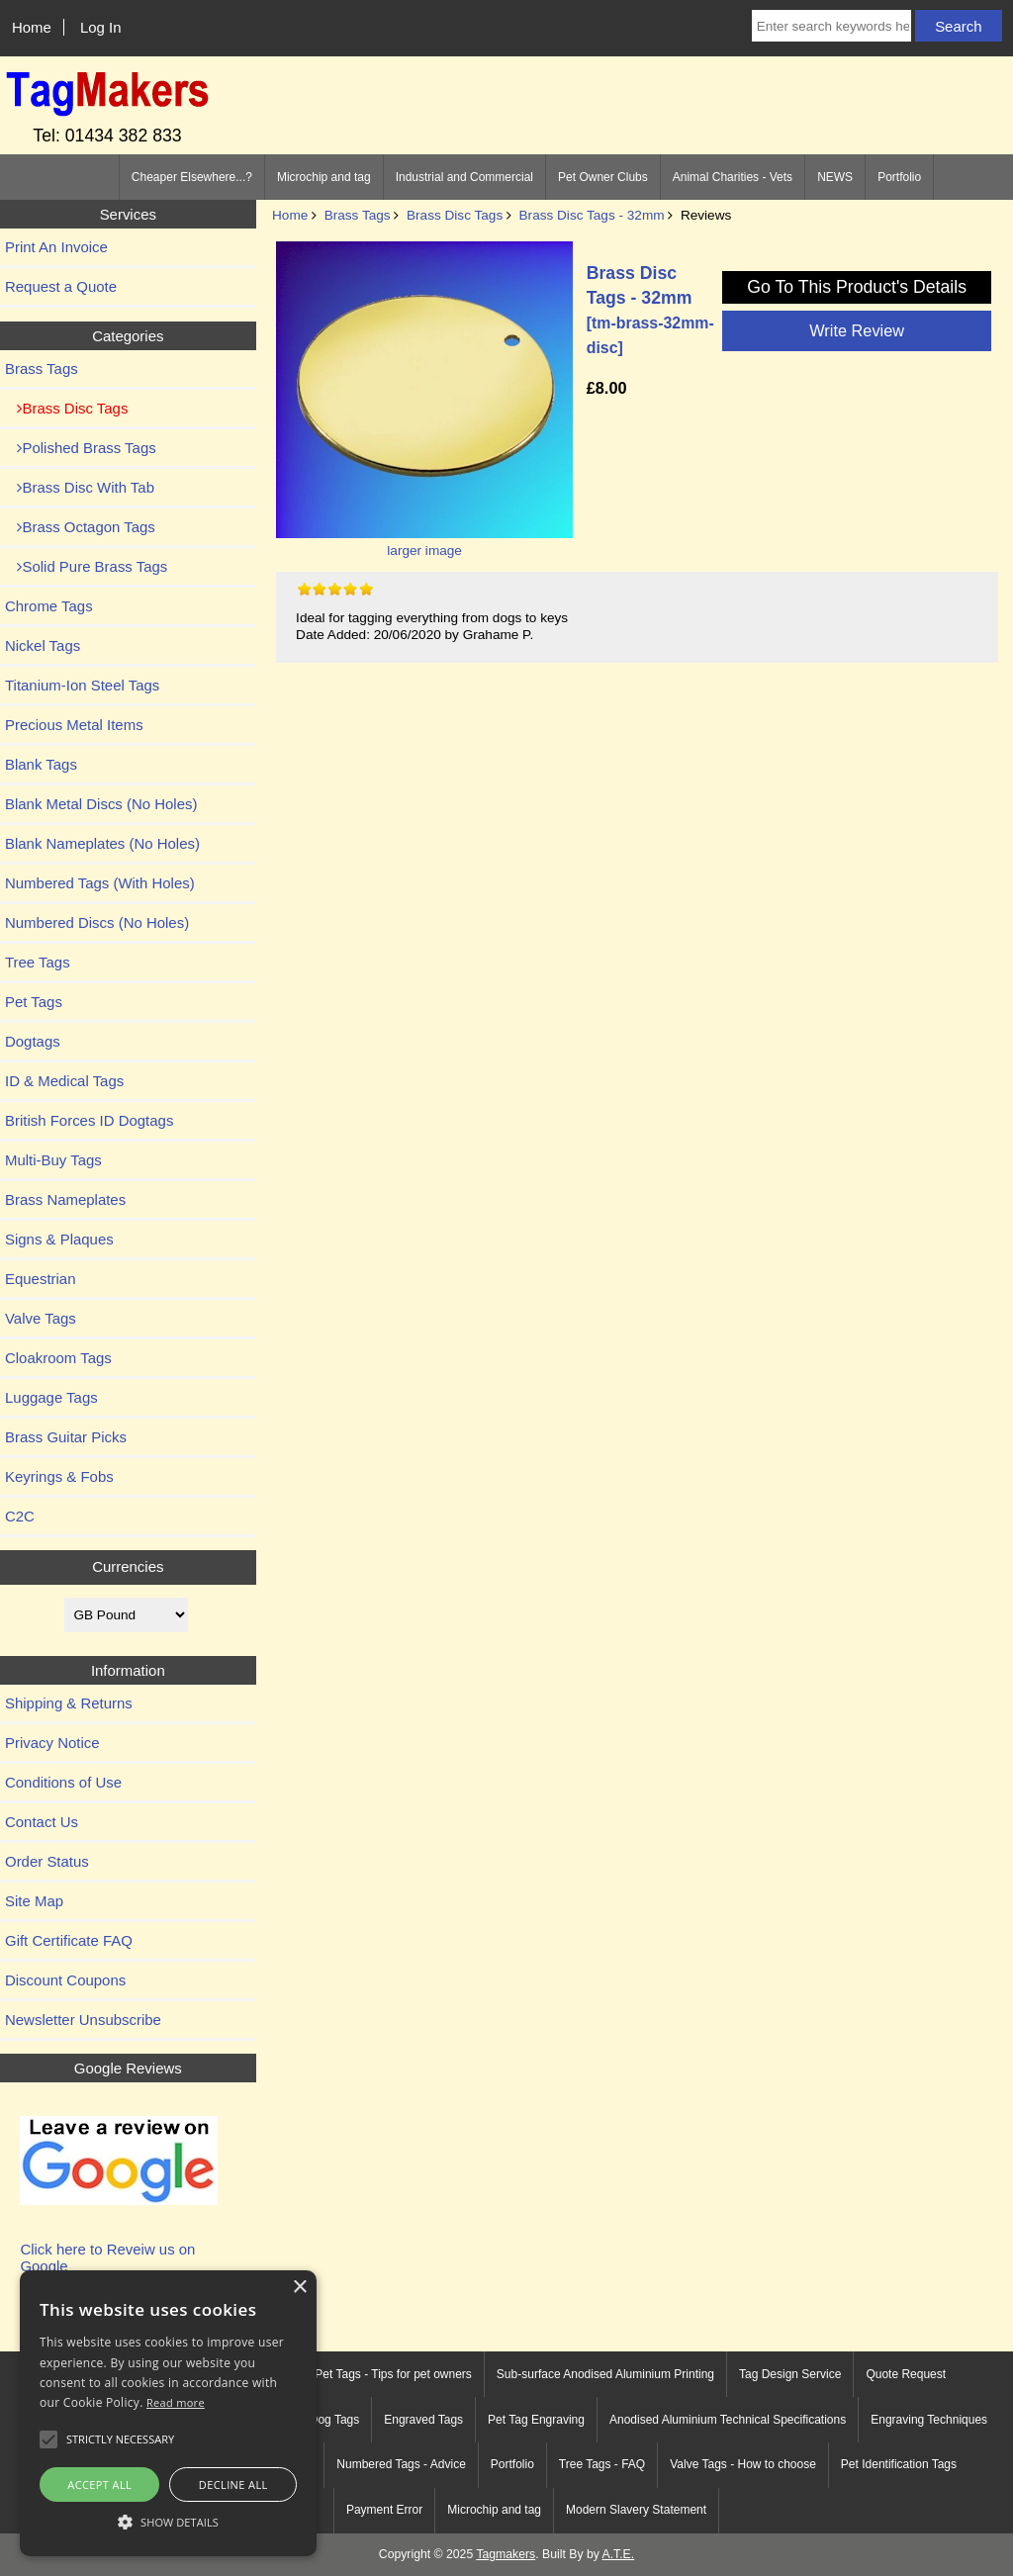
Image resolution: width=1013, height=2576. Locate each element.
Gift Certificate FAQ (69, 1940)
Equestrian (40, 1278)
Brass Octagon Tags (80, 526)
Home (31, 27)
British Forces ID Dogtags (89, 1120)
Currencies (127, 1566)
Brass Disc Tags (455, 215)
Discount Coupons (65, 1980)
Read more (175, 2402)
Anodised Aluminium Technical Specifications (727, 2420)
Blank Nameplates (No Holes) (102, 843)
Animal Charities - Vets (732, 177)
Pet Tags (33, 1001)
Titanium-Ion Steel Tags (82, 685)
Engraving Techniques (929, 2420)
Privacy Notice (52, 1742)
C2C (20, 1516)
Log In (101, 27)
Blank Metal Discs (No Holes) (101, 803)
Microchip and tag (324, 177)
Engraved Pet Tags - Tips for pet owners (366, 2374)
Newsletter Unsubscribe (83, 2019)
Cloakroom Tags (58, 1357)
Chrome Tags (49, 606)
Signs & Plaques (59, 1239)
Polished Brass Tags (80, 447)
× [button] (299, 2287)
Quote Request (906, 2374)
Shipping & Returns (69, 1703)
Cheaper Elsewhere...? (192, 177)
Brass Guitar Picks (66, 1436)
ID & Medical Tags (64, 1080)
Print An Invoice (56, 246)
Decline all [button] (233, 2484)
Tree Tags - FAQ (602, 2464)
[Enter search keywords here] (831, 26)
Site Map (34, 1900)
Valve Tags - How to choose (743, 2464)
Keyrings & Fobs (59, 1476)
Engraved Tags (423, 2420)
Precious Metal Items (74, 724)
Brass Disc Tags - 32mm (592, 215)
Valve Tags (40, 1318)
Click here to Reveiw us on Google (107, 2257)
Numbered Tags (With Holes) (100, 882)
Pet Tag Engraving (536, 2420)
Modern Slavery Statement (636, 2510)
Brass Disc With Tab (79, 487)
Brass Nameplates (65, 1199)
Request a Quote (61, 286)
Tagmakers (505, 2554)
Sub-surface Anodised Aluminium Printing (605, 2374)
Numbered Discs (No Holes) (97, 922)
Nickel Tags (42, 645)
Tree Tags (37, 962)
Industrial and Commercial (464, 177)
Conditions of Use (63, 1782)
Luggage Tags (51, 1397)
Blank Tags (41, 764)
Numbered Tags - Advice (401, 2464)
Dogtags (32, 1041)
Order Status (47, 1861)
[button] (168, 2521)
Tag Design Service (790, 2374)
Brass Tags (357, 215)
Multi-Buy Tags (53, 1159)
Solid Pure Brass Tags (86, 566)
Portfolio (899, 177)
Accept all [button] (99, 2484)
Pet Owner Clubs (603, 177)
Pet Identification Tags (899, 2464)
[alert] (168, 2413)
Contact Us (41, 1821)
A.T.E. (618, 2554)
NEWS (835, 177)
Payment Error (384, 2510)
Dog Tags (334, 2420)
